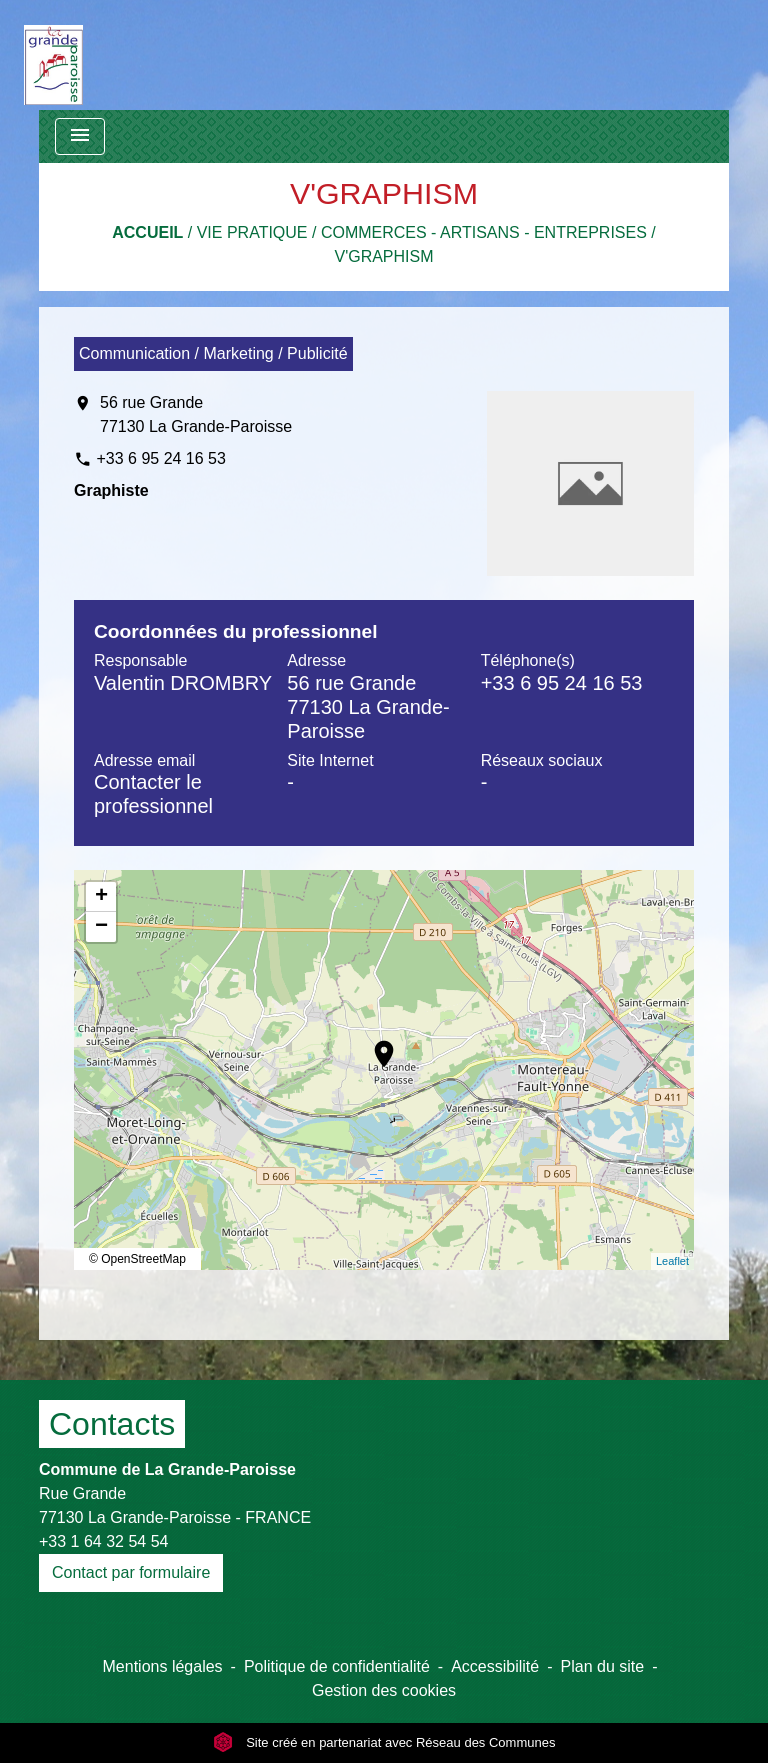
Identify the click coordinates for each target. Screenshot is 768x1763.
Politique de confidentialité (337, 1666)
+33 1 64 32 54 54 (103, 1541)
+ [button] (101, 897)
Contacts (112, 1424)
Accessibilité (495, 1666)
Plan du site (603, 1666)
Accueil (147, 232)
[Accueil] (53, 55)
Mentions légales (163, 1666)
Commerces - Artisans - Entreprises (484, 232)
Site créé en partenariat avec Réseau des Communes (384, 1742)
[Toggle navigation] (80, 136)
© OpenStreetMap (137, 1259)
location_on (374, 1044)
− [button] (101, 927)
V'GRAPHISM (383, 256)
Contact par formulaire (131, 1572)
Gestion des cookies (384, 1690)
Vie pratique (252, 232)
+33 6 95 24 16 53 (160, 458)
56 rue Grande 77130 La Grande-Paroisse (196, 414)
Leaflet (672, 1261)
